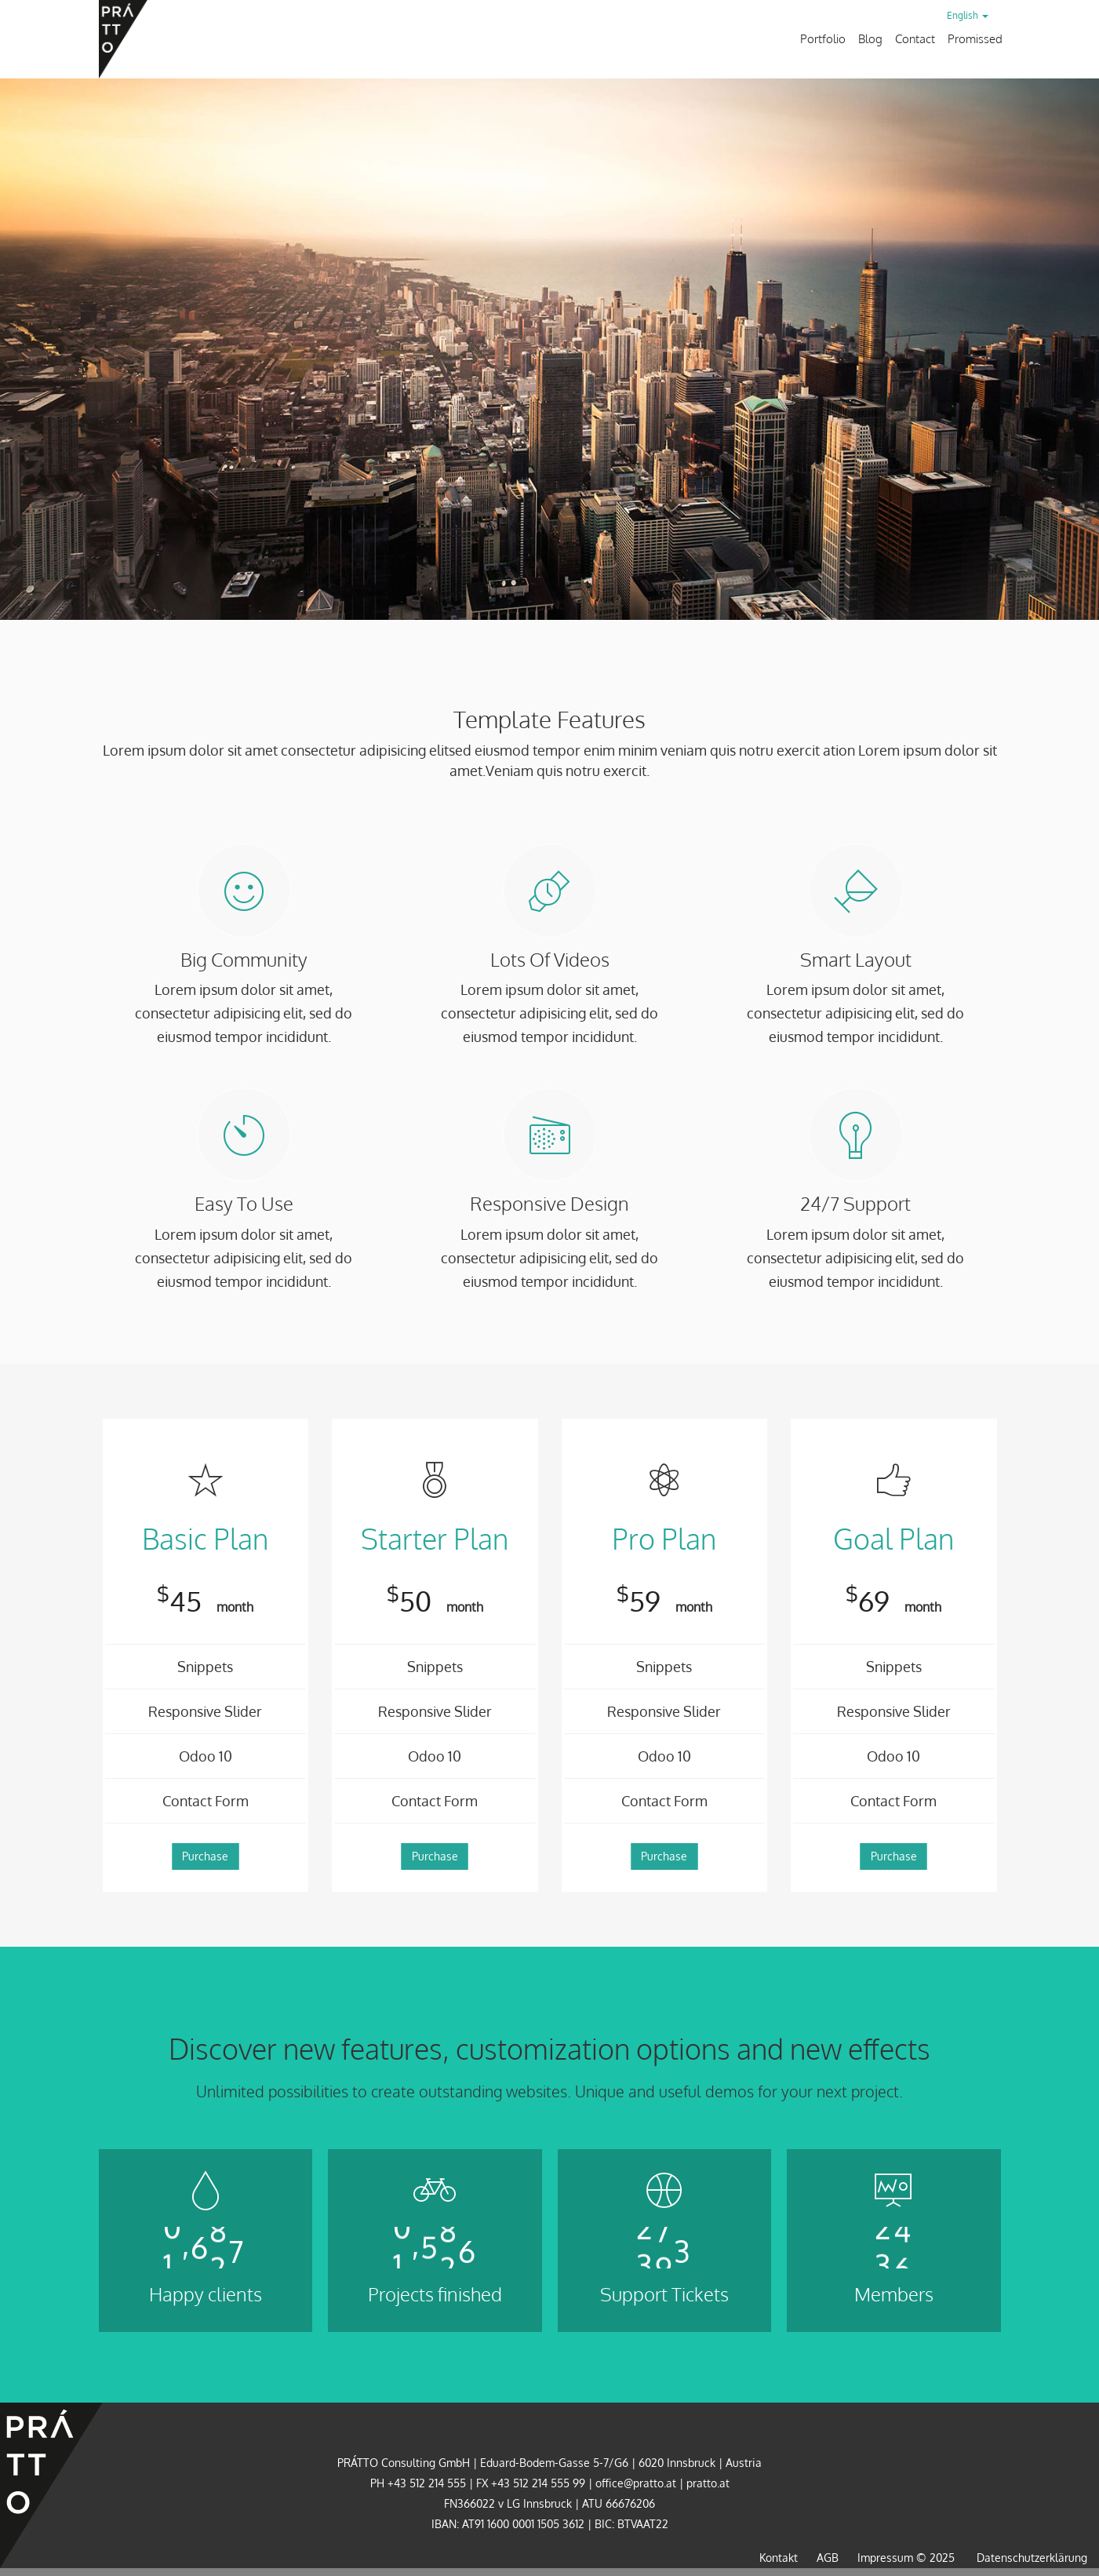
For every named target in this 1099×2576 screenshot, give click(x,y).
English (967, 15)
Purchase (205, 1856)
